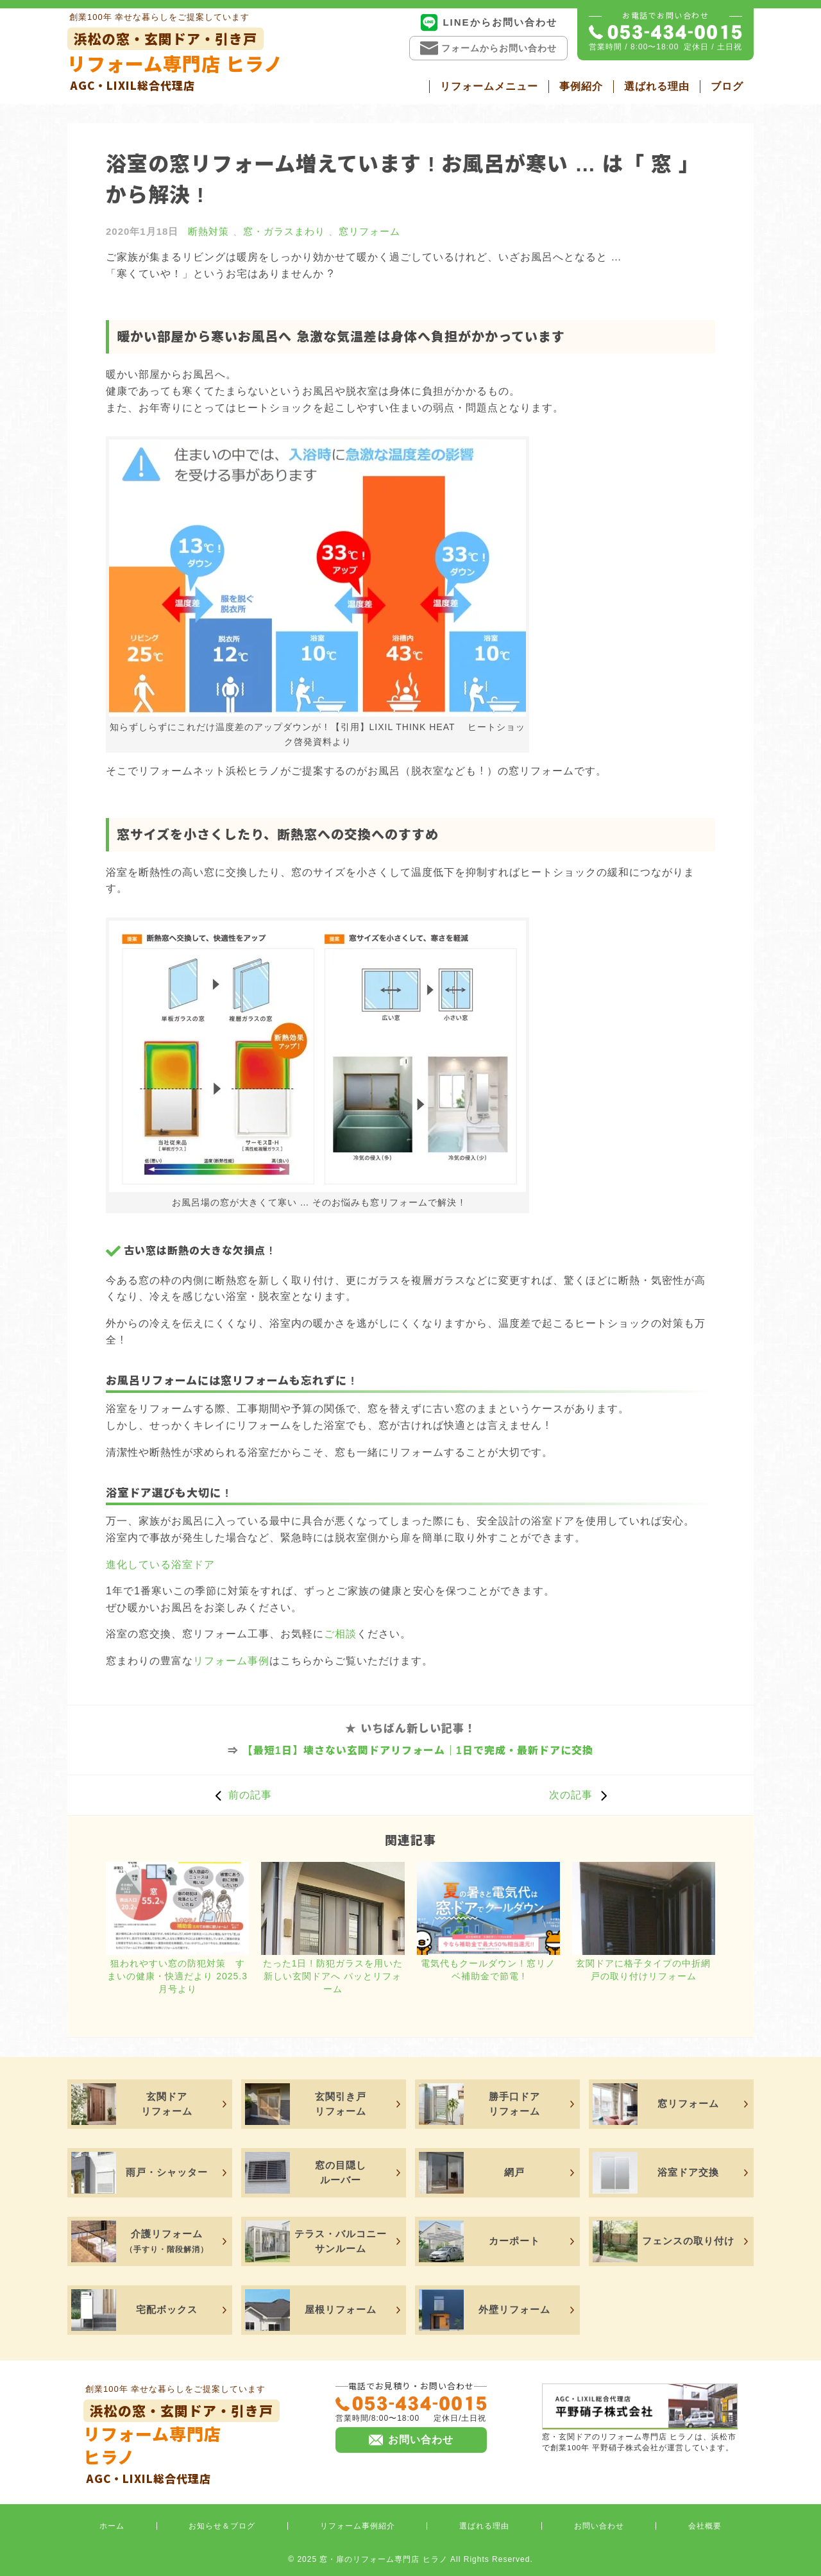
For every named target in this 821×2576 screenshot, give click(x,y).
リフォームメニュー (489, 86)
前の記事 (240, 1795)
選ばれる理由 (657, 86)
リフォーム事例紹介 (357, 2525)
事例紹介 (581, 86)
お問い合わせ (599, 2525)
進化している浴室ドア (160, 1564)
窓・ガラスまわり (284, 231)
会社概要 (705, 2525)
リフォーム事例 (231, 1660)
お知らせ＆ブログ (222, 2525)
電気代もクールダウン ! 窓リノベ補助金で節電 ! (488, 1969)
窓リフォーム (369, 231)
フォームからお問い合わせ (488, 48)
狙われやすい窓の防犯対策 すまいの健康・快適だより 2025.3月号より (177, 1975)
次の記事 (581, 1795)
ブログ (727, 86)
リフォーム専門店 (181, 2443)
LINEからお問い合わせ (488, 22)
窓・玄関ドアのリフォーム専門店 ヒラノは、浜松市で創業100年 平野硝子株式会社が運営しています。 (640, 2417)
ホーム (111, 2525)
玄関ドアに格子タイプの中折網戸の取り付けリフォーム (643, 1969)
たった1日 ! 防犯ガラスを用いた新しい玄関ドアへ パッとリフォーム (333, 1975)
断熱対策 (208, 231)
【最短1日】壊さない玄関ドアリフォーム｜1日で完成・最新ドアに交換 (417, 1750)
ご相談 (340, 1633)
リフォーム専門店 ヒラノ (175, 61)
